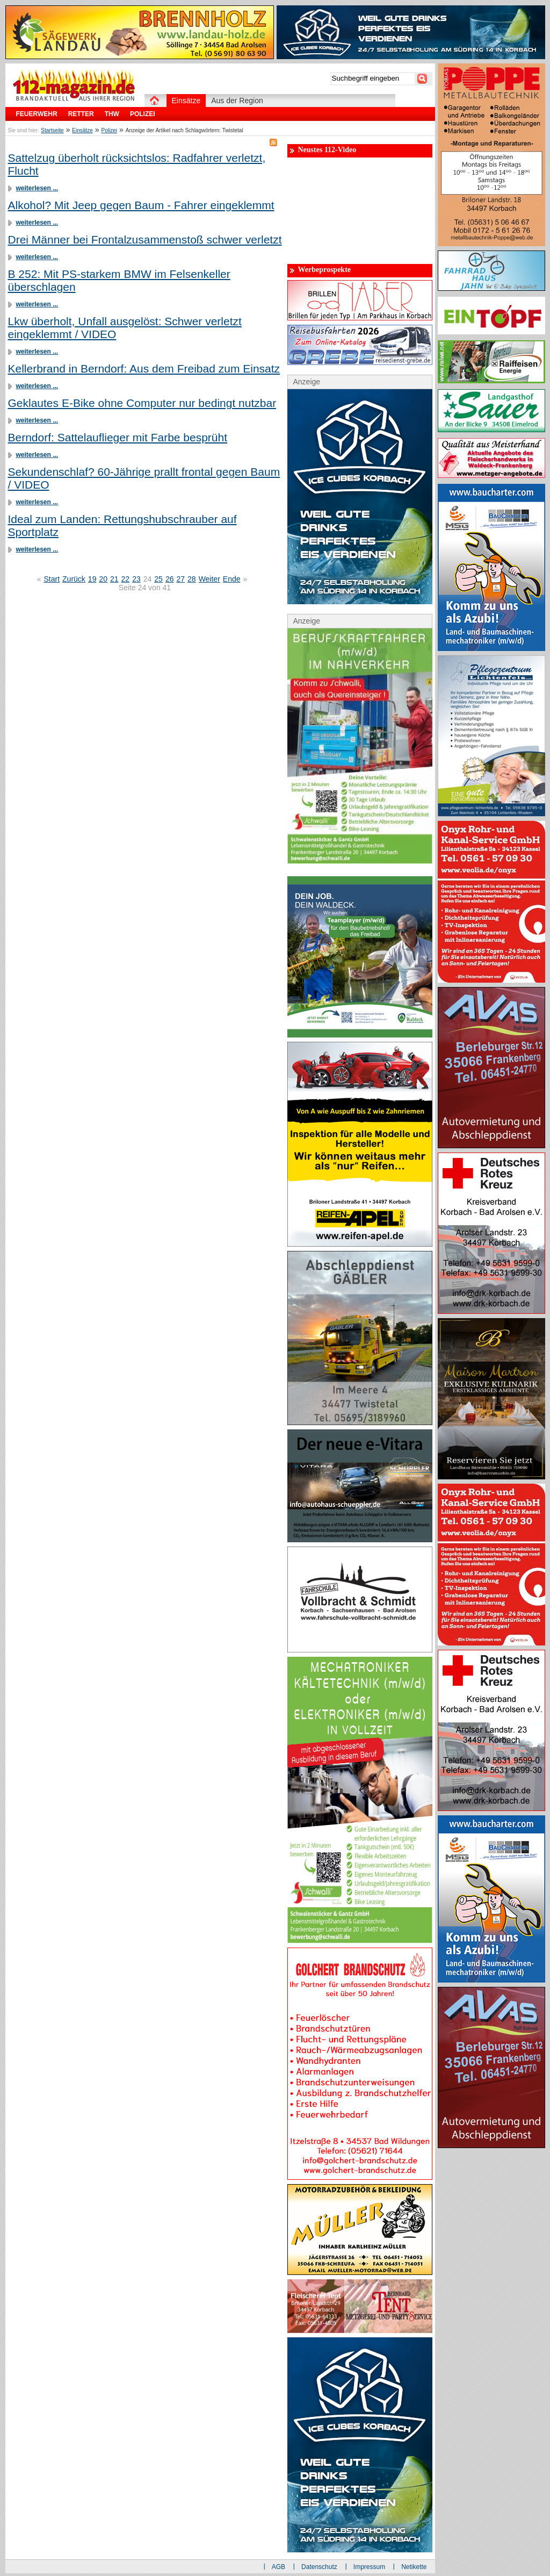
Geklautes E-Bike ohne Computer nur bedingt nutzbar (142, 403)
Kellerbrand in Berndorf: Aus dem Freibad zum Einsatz (144, 368)
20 (103, 579)
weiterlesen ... (37, 188)
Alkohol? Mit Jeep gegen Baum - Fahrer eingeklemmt (141, 205)
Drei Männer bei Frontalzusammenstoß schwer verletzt (145, 239)
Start (52, 579)
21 (114, 579)
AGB (278, 2567)
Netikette (413, 2567)
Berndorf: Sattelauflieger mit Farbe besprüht (118, 437)
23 (136, 579)
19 (92, 579)
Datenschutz (319, 2567)
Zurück (73, 579)
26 (169, 579)
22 (125, 579)
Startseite (52, 130)
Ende (232, 579)
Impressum (369, 2567)
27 (180, 579)
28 (191, 579)
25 (158, 579)
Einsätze (82, 130)
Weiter (209, 579)
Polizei (109, 130)
